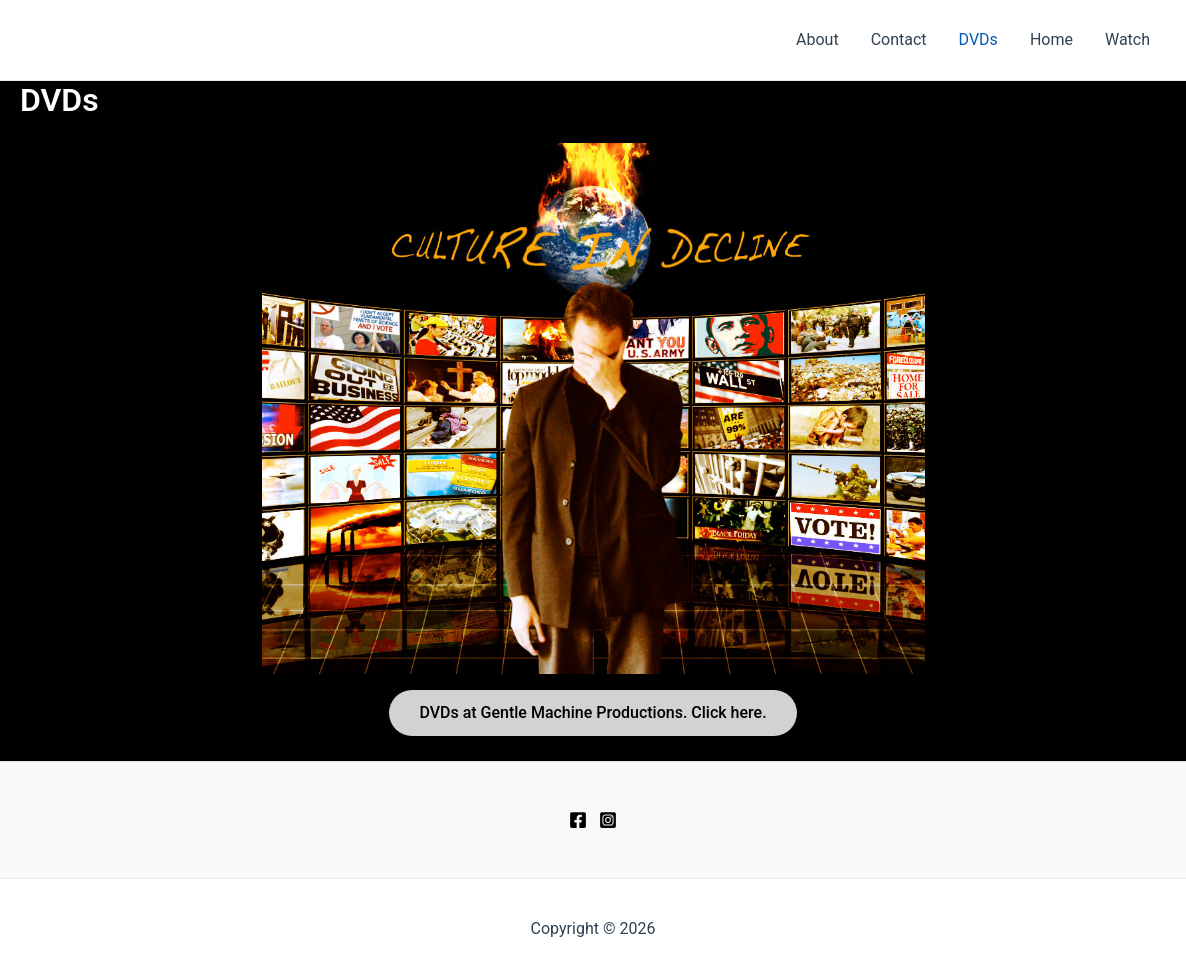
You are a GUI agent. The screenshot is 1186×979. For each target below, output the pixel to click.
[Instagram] (608, 820)
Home (1051, 39)
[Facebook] (578, 820)
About (817, 39)
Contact (899, 39)
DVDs (978, 39)
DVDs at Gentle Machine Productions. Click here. (592, 712)
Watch (1127, 39)
